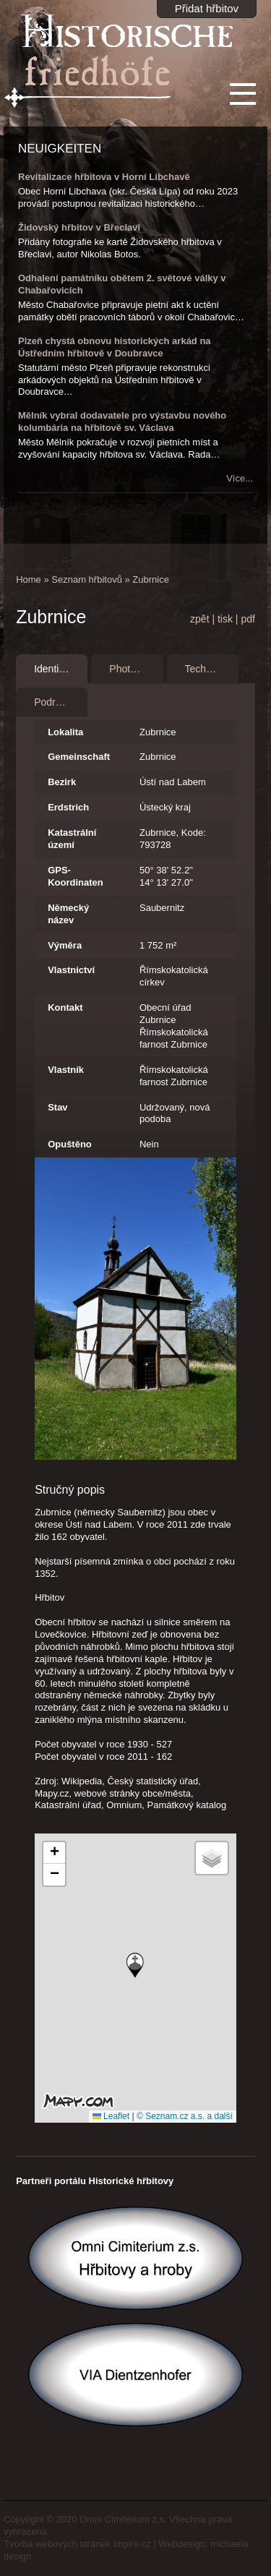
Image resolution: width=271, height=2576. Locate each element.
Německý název (68, 913)
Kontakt (65, 1007)
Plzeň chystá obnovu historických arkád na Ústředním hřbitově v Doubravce (114, 347)
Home (28, 579)
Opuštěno (70, 1144)
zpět (199, 619)
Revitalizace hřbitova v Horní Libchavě (104, 176)
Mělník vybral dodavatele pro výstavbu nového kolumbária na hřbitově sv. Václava (122, 421)
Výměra (65, 945)
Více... (239, 478)
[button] (135, 1965)
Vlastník (66, 1069)
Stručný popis (70, 1490)
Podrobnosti (60, 702)
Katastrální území (72, 838)
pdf (247, 619)
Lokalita (65, 732)
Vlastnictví (71, 969)
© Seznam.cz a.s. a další (185, 2116)
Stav (57, 1107)
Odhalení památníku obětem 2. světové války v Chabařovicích (122, 284)
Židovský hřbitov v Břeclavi (79, 227)
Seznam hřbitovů (86, 579)
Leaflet (111, 2116)
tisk (225, 619)
